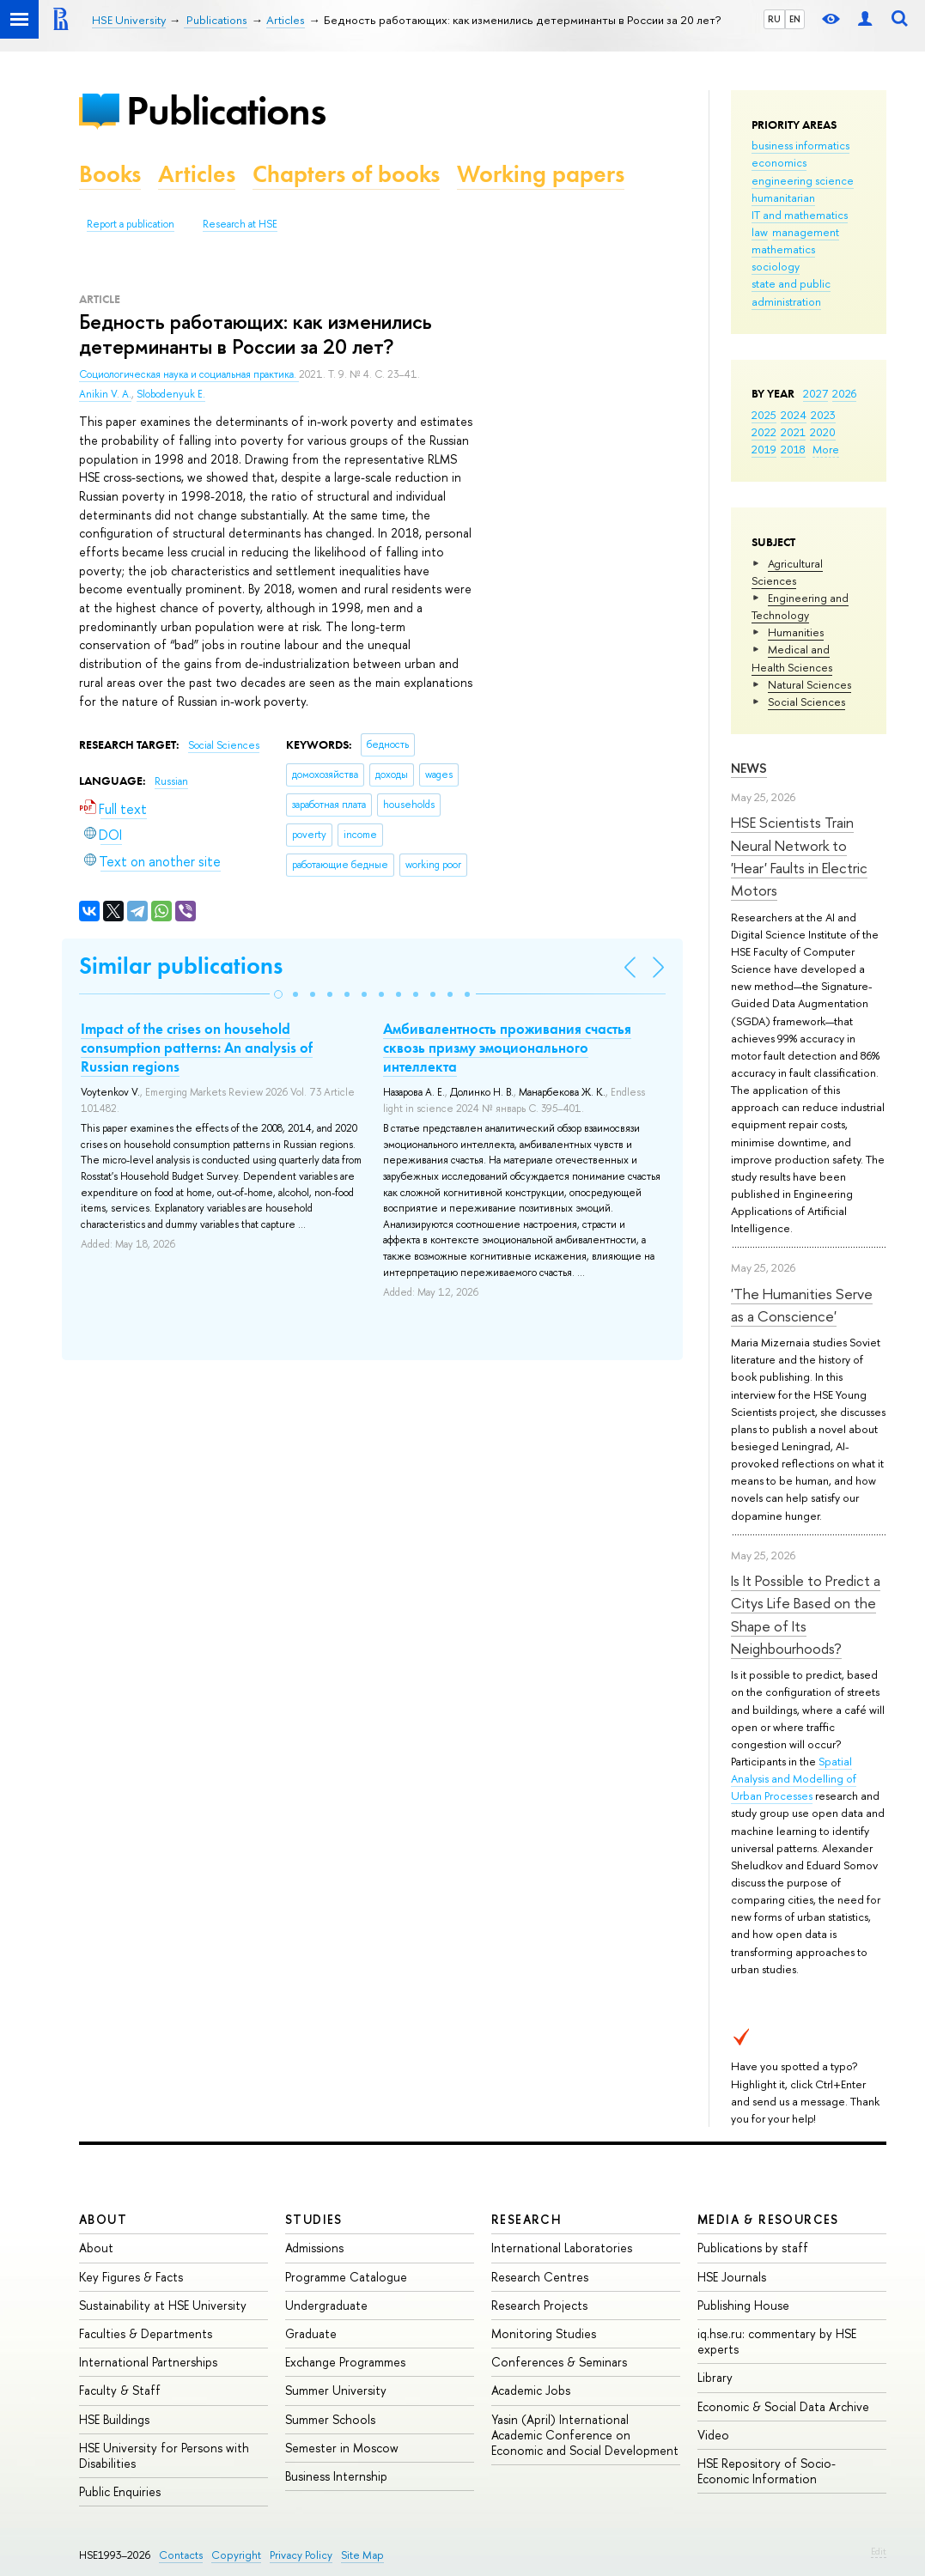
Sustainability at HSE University (162, 2305)
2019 (764, 449)
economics (779, 162)
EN (794, 19)
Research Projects (539, 2305)
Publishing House (743, 2305)
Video (713, 2435)
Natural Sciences (809, 684)
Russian (171, 781)
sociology (776, 266)
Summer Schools (330, 2419)
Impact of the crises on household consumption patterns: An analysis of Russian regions (197, 1047)
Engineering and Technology (800, 606)
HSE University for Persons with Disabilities (164, 2455)
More (825, 449)
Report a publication (130, 224)
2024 (793, 414)
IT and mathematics (800, 214)
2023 (823, 414)
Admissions (314, 2247)
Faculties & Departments (145, 2333)
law (760, 232)
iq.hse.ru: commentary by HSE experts (776, 2341)
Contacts (181, 2555)
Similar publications (181, 966)
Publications (226, 110)
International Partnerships (148, 2362)
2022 (764, 432)
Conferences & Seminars (559, 2362)
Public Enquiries (120, 2491)
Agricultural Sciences (787, 572)
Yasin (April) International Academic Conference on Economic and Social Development (585, 2434)
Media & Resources (768, 2219)
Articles (196, 174)
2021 (793, 432)
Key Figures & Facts (131, 2277)
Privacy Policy (301, 2555)
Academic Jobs (530, 2390)
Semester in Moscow (342, 2447)
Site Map (362, 2555)
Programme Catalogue (346, 2277)
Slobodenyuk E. (171, 394)
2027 (815, 393)
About (103, 2219)
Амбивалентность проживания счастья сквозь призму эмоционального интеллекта (507, 1047)
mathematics (783, 249)
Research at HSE (240, 224)
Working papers (540, 174)
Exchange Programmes (345, 2362)
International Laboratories (561, 2247)
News (749, 768)
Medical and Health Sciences (792, 657)
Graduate (311, 2333)
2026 (844, 393)
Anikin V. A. (105, 394)
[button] (278, 994)
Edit (878, 2551)
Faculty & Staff (120, 2390)
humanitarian (783, 197)
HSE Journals (731, 2277)
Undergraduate (326, 2305)
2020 (823, 432)
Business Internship (336, 2476)
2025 (764, 414)
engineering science (803, 180)
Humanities (796, 632)
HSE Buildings (114, 2419)
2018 (793, 449)
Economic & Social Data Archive (783, 2406)
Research (526, 2219)
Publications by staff (752, 2247)
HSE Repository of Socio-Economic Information (766, 2471)
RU (774, 19)
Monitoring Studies (543, 2333)
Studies (314, 2219)
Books (110, 174)
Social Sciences (806, 701)
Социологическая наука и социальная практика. (189, 374)
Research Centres (539, 2277)
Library (715, 2377)
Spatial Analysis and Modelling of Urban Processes (793, 1778)
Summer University (335, 2390)
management (805, 232)
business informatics (800, 145)
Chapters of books (346, 174)
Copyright (236, 2555)
